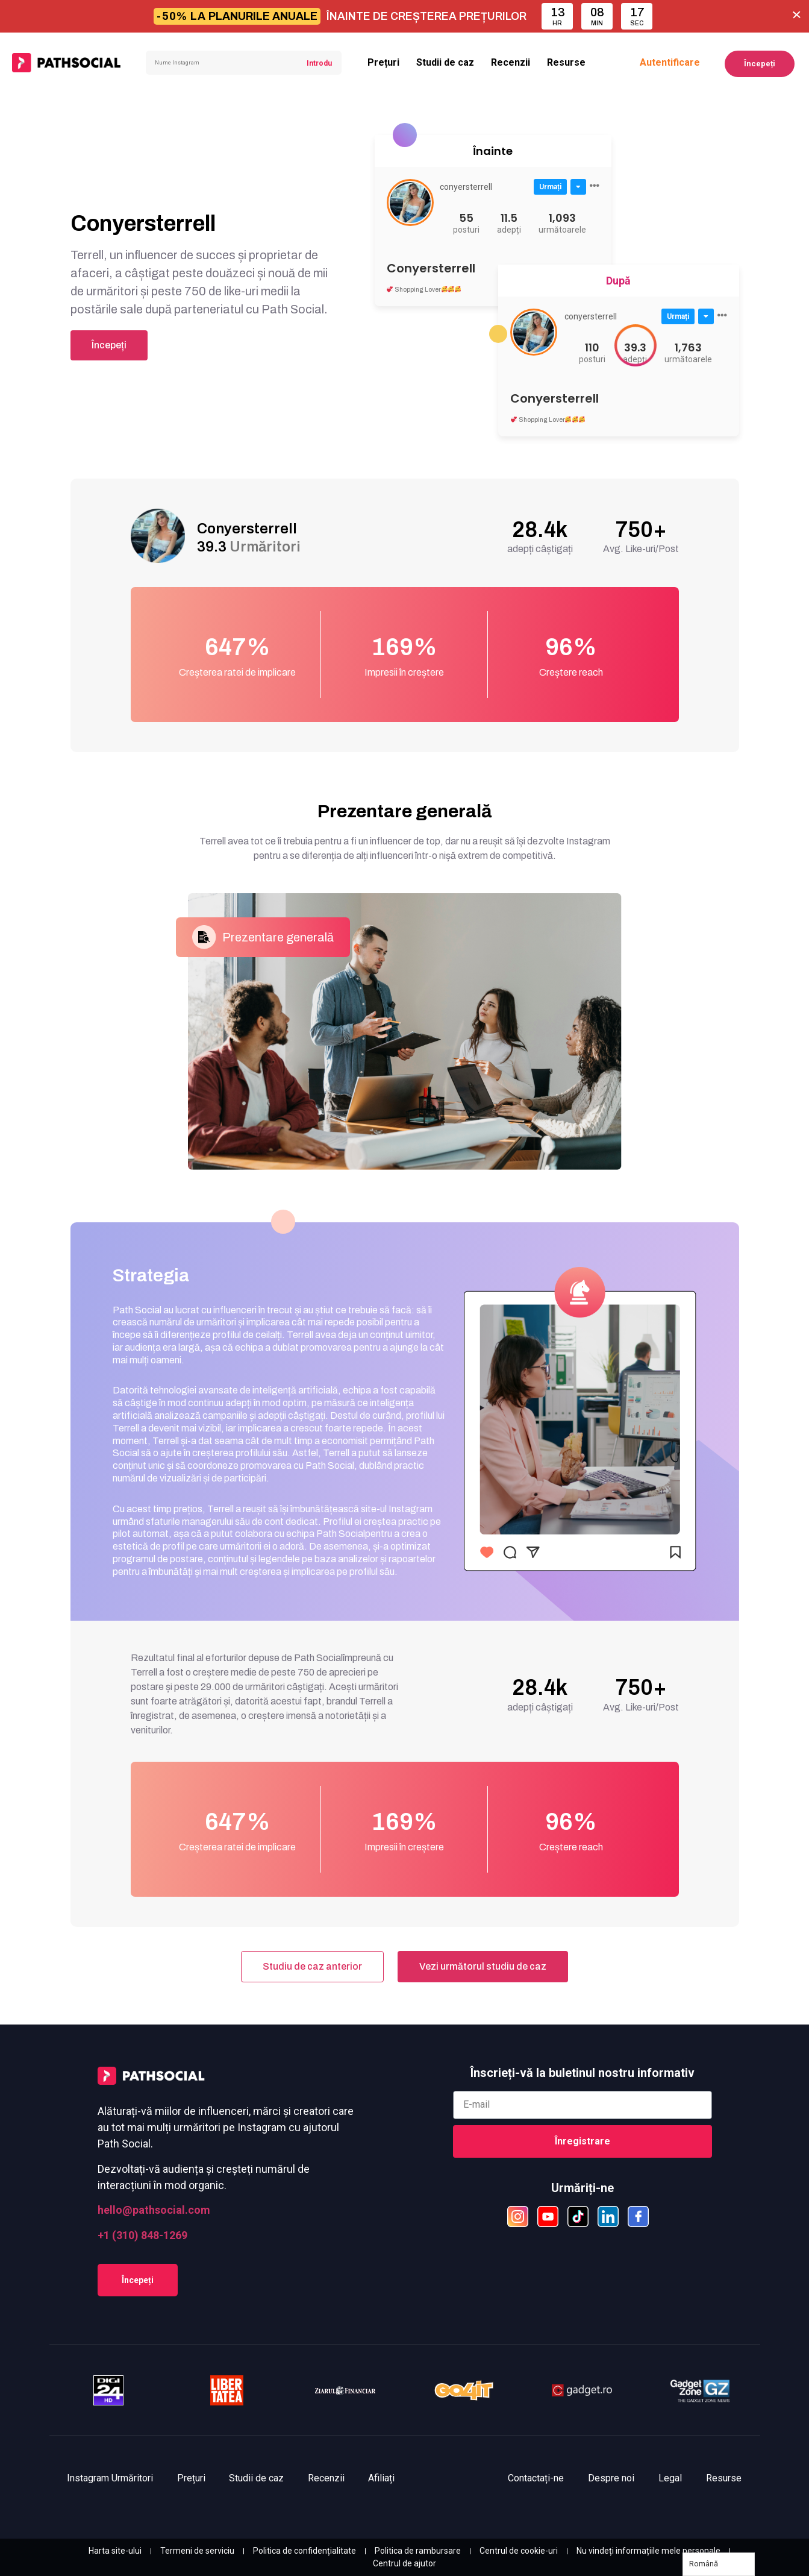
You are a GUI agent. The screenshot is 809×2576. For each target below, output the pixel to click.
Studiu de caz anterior (312, 1966)
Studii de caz (445, 62)
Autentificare (670, 62)
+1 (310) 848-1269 (142, 2235)
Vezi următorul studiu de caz (483, 1966)
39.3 (249, 546)
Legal (670, 2478)
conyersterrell (466, 187)
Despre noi (611, 2478)
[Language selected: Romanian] (718, 2564)
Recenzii (510, 62)
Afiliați (383, 2478)
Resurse (566, 62)
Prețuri (383, 62)
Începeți (759, 63)
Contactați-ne (536, 2478)
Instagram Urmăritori (110, 2478)
